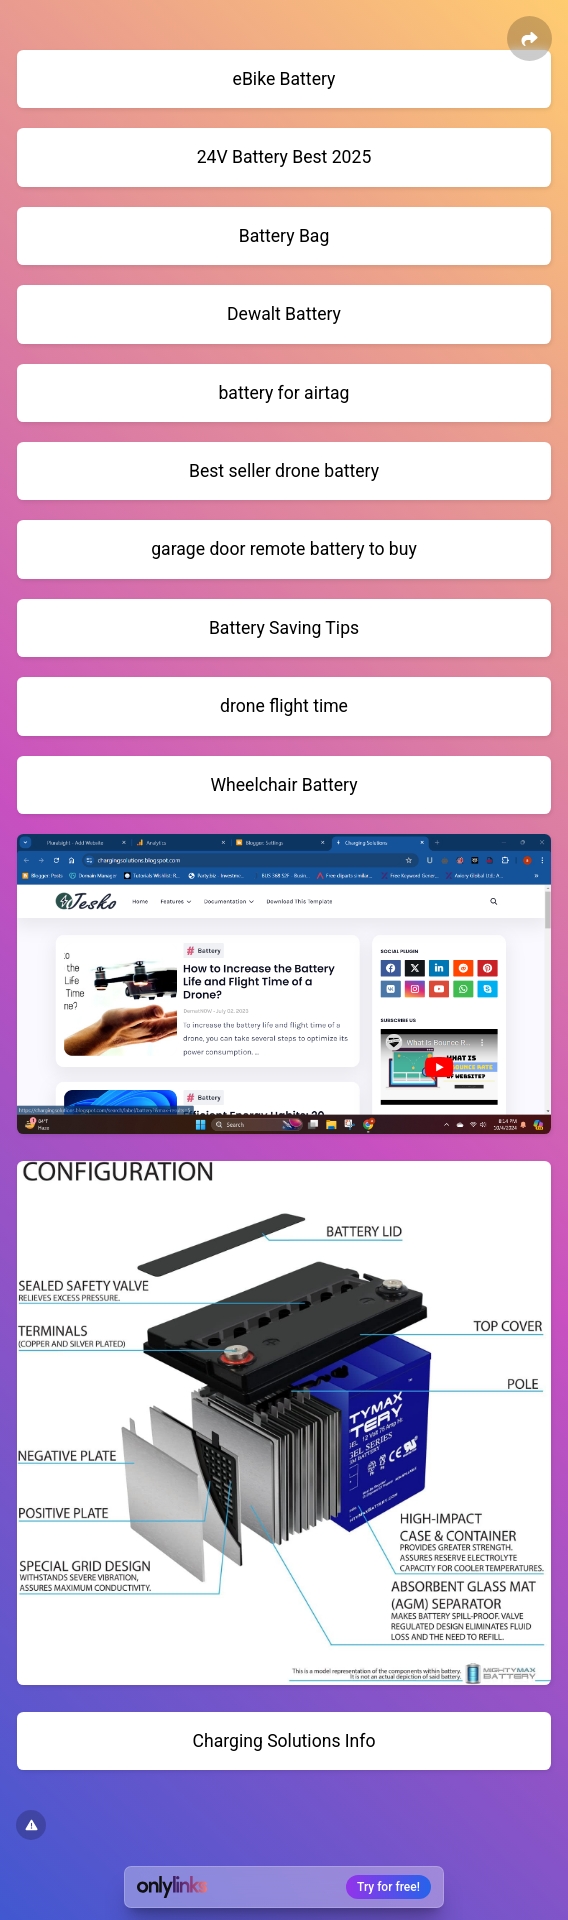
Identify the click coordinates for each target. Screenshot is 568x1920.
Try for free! (388, 1887)
